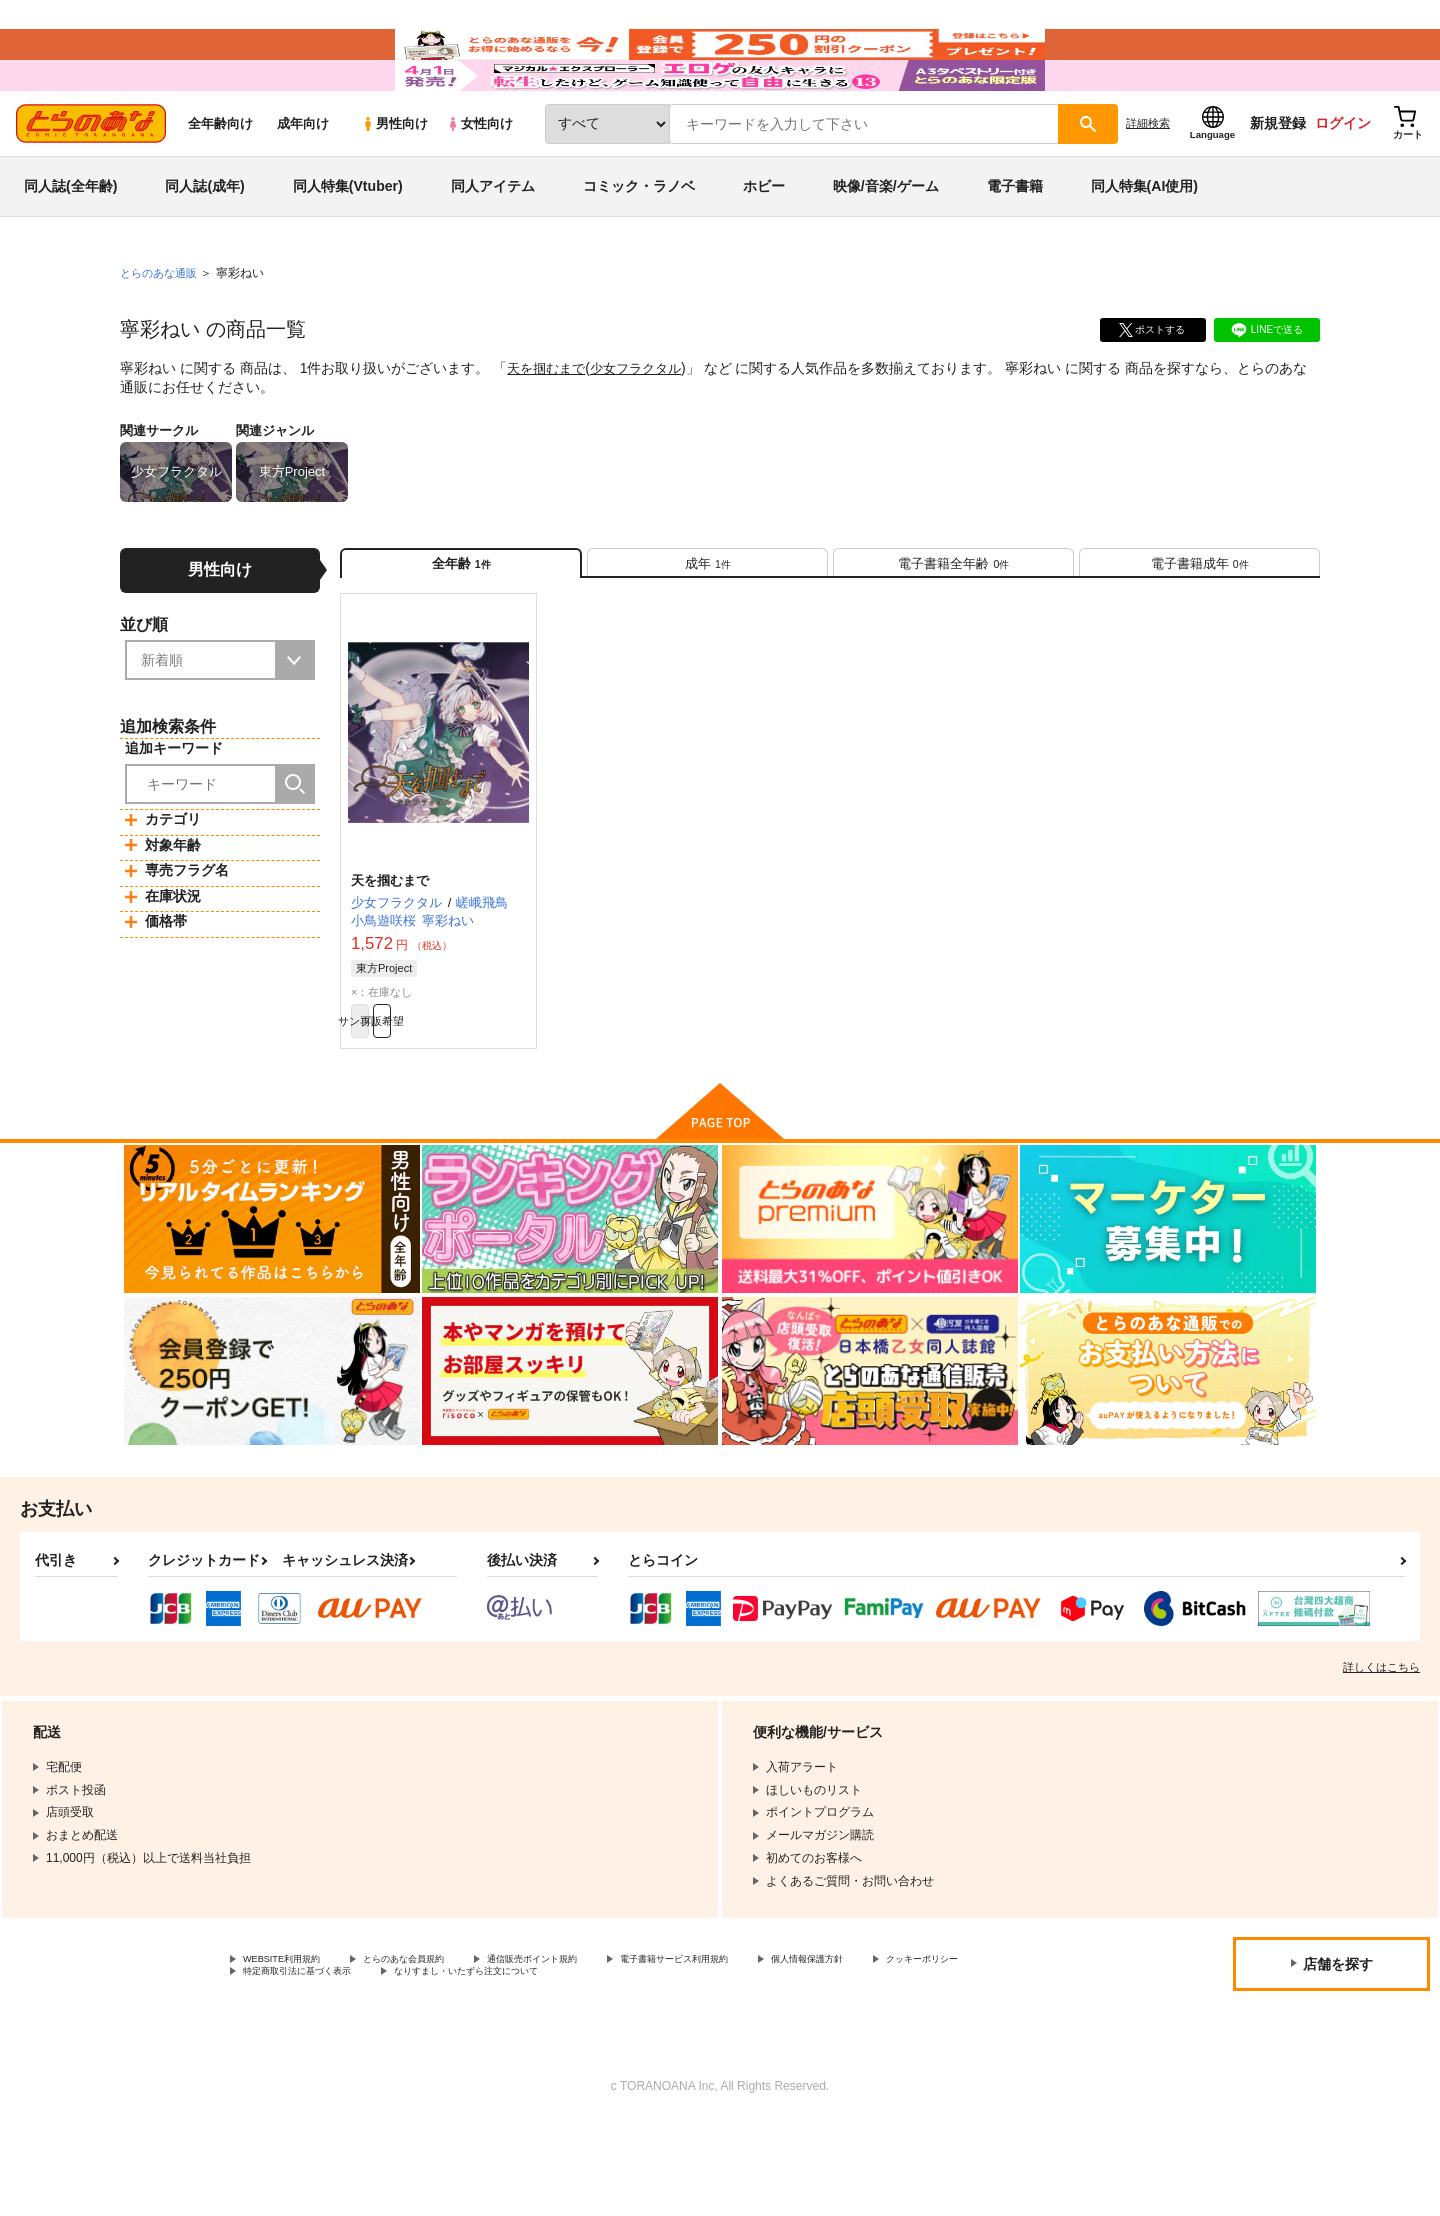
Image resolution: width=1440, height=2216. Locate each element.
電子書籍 (1015, 244)
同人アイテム (493, 244)
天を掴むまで (549, 426)
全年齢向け (220, 181)
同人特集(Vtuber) (348, 244)
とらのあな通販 (162, 331)
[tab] (707, 628)
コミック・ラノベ (639, 244)
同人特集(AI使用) (1144, 244)
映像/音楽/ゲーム (886, 244)
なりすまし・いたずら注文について (665, 2063)
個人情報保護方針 (937, 2046)
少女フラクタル (645, 426)
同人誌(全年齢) (70, 244)
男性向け (394, 181)
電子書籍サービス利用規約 (774, 2046)
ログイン (1343, 181)
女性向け (479, 181)
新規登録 (1278, 181)
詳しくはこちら (1381, 1752)
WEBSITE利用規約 (294, 2046)
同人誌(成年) (204, 244)
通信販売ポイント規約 (599, 2046)
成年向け (303, 181)
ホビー (764, 244)
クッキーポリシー (291, 2063)
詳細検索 (1148, 181)
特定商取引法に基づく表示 (454, 2063)
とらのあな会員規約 (442, 2046)
